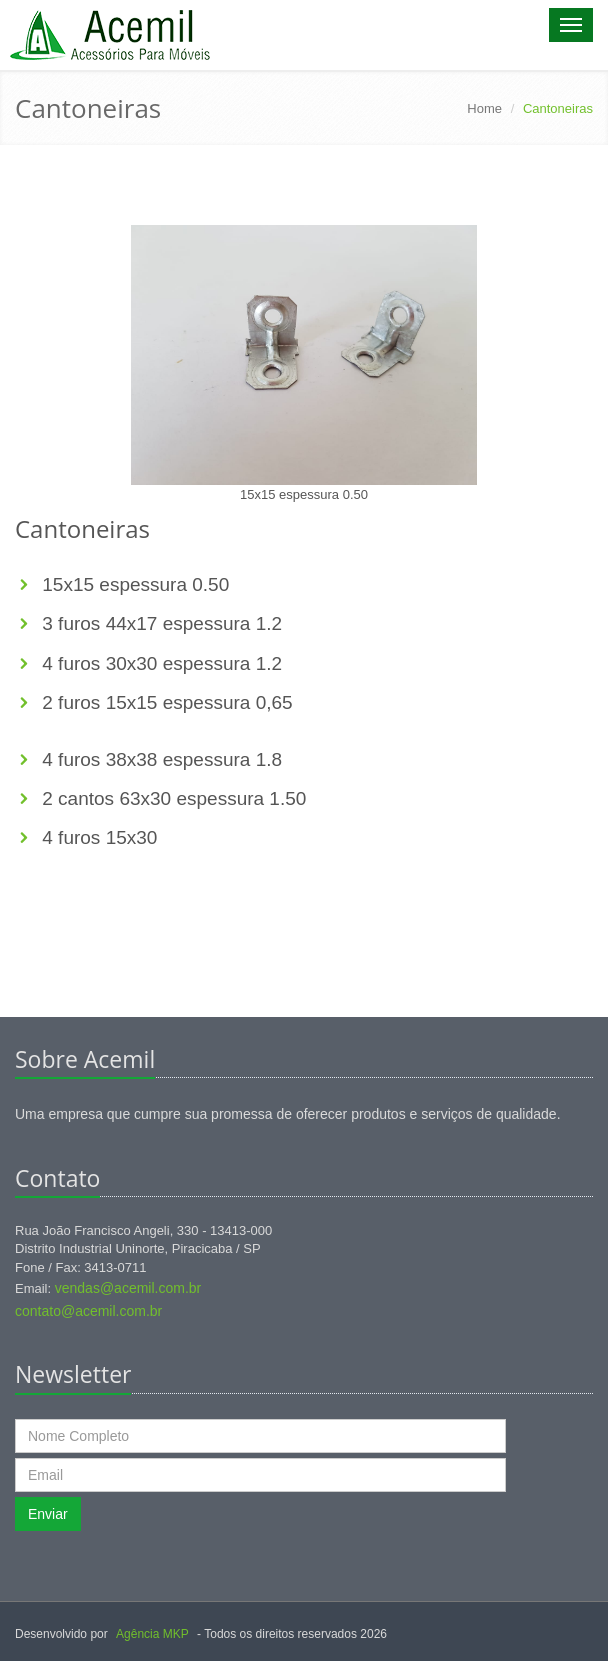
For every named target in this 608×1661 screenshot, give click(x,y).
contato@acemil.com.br (88, 1311)
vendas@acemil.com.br (128, 1288)
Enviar (48, 1514)
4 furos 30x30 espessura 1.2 (159, 663)
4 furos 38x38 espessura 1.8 (159, 759)
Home (484, 108)
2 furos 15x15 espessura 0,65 (165, 702)
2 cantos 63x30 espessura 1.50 (171, 798)
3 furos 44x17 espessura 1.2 (159, 623)
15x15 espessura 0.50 (135, 584)
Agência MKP (152, 1634)
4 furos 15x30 (97, 837)
